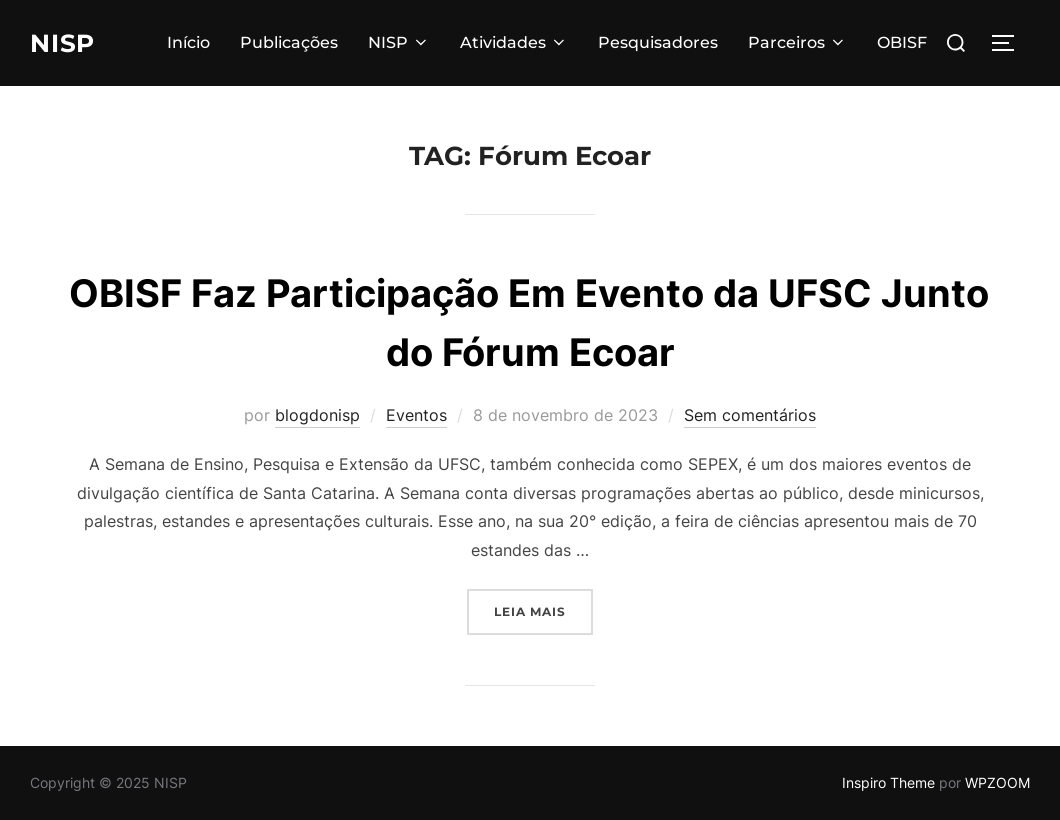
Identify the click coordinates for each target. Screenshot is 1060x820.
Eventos (416, 415)
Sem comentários (750, 415)
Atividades (514, 42)
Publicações (289, 42)
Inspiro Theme (888, 782)
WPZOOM (997, 782)
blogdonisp (317, 415)
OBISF (902, 42)
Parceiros (797, 42)
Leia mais (543, 609)
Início (188, 42)
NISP (65, 43)
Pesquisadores (658, 42)
